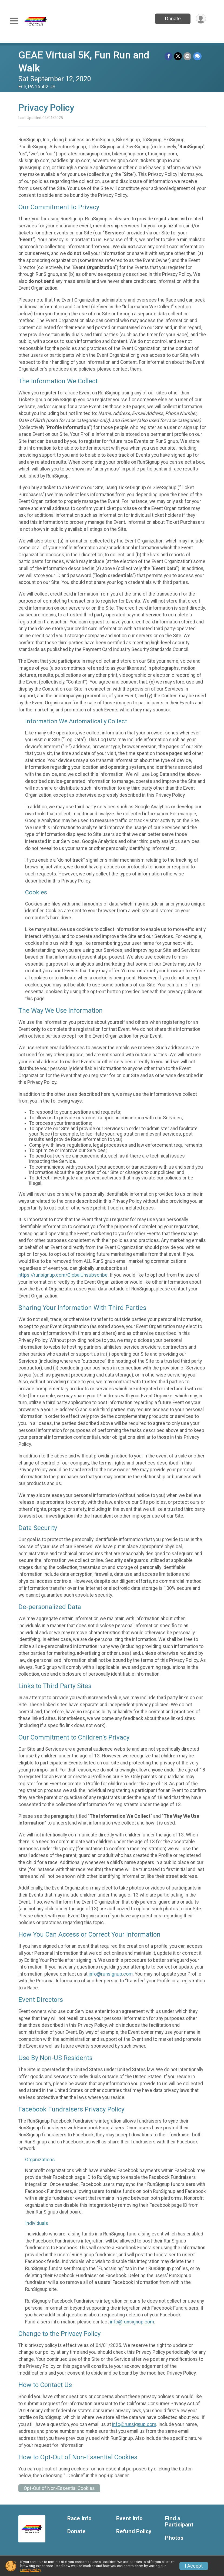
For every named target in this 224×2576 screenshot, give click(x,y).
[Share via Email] (188, 56)
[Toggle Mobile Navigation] (14, 21)
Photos (174, 2538)
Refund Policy (133, 2531)
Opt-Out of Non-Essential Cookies (59, 2488)
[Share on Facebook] (169, 56)
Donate (172, 18)
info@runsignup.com (111, 1974)
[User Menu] (201, 19)
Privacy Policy (30, 2570)
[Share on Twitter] (178, 56)
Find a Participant (179, 2521)
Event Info (129, 2518)
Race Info (79, 2518)
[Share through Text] (197, 56)
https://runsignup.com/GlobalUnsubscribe (63, 1275)
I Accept (194, 2566)
